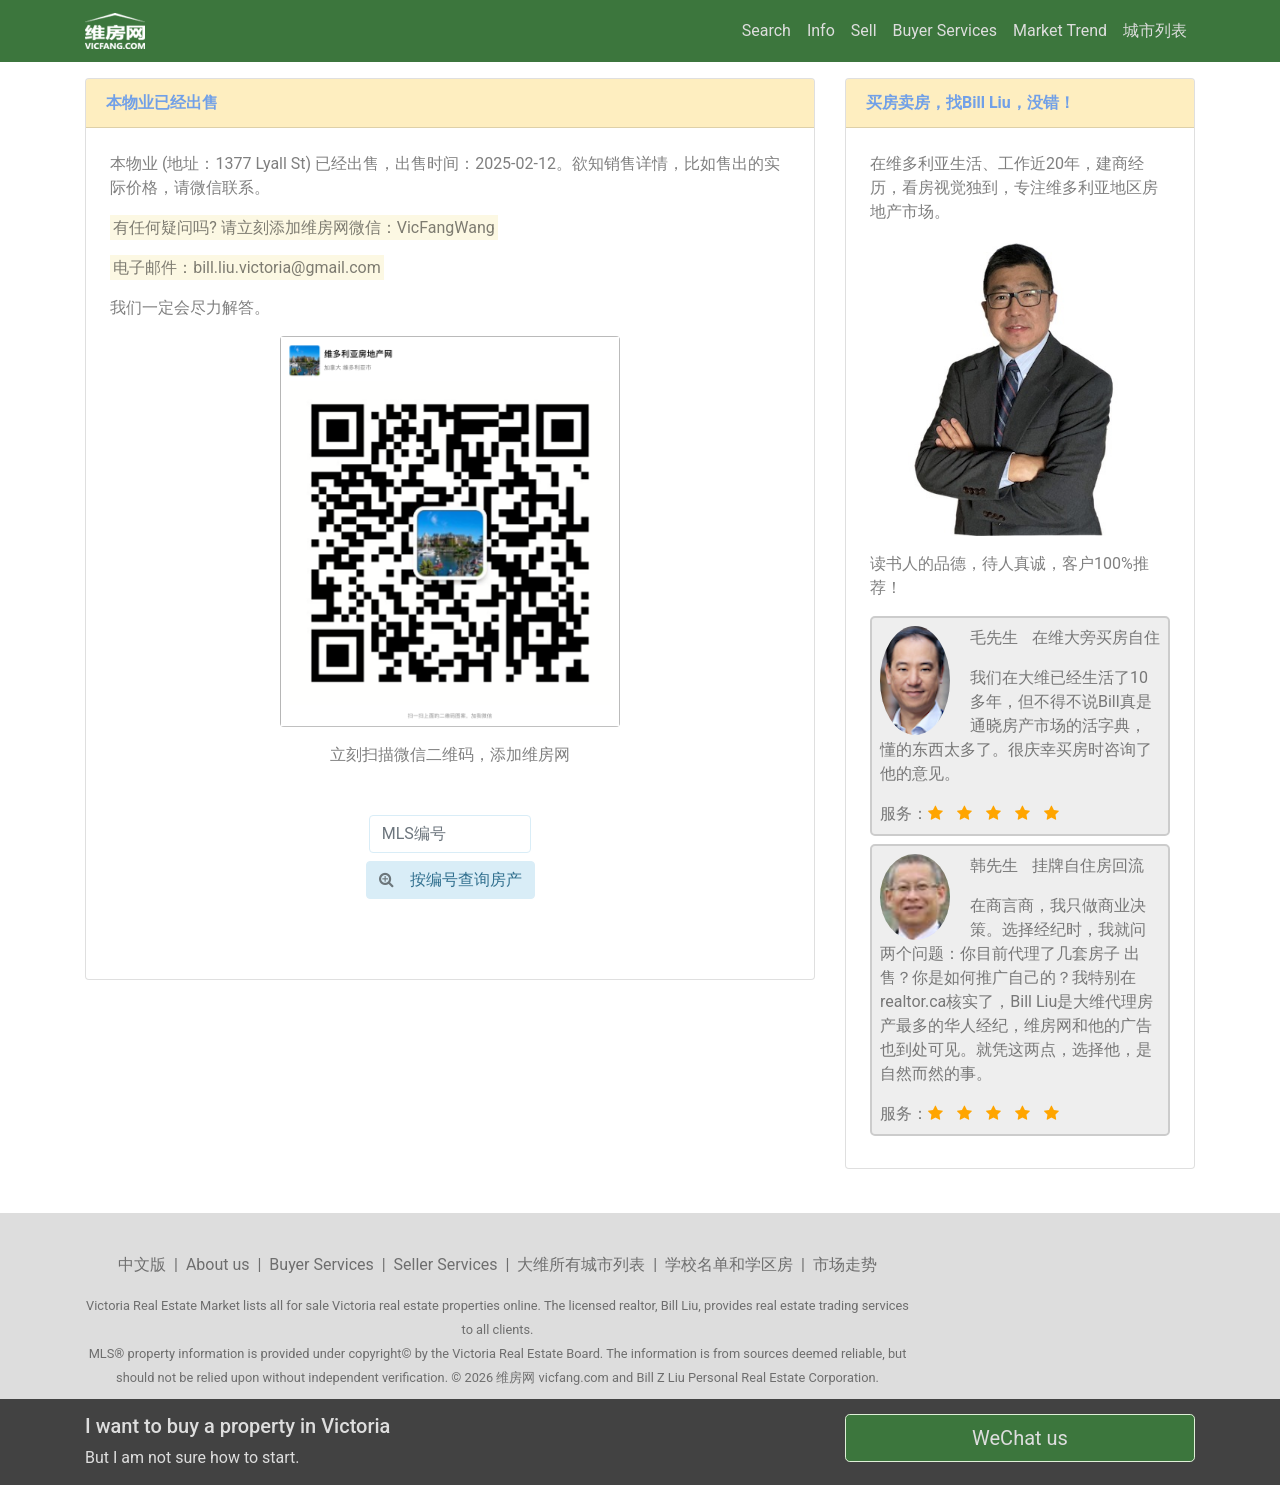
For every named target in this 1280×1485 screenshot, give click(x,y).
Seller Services (446, 1264)
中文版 (142, 1264)
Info (821, 30)
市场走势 (845, 1264)
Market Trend (1060, 30)
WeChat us (1020, 1438)
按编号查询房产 (450, 879)
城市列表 (1155, 30)
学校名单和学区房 (729, 1264)
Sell (864, 30)
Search (766, 30)
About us (218, 1264)
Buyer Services (945, 30)
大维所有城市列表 (581, 1264)
